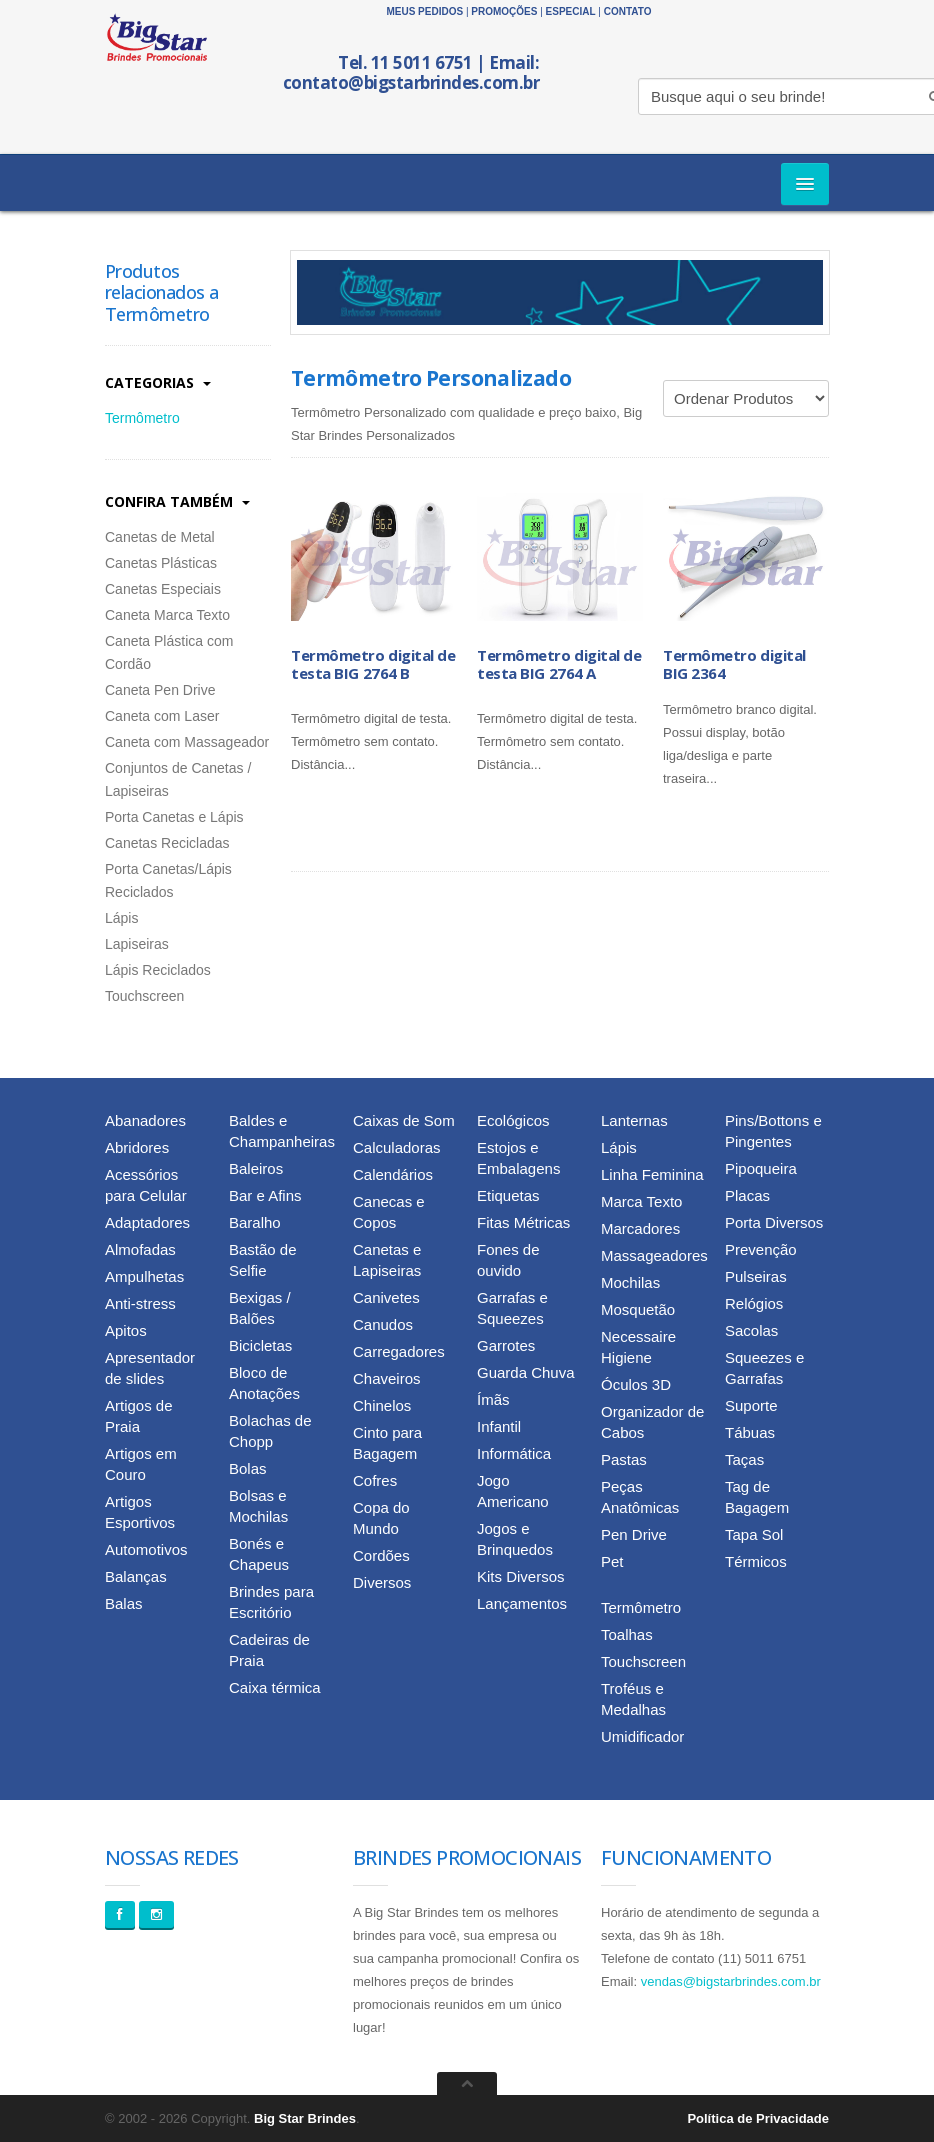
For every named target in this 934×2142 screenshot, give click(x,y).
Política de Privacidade (758, 2118)
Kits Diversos (521, 1576)
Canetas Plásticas (161, 563)
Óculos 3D (636, 1384)
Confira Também (177, 501)
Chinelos (382, 1405)
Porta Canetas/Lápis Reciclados (168, 880)
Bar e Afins (265, 1195)
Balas (124, 1603)
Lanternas (634, 1120)
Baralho (255, 1222)
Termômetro (142, 418)
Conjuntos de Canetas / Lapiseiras (178, 779)
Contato (628, 11)
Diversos (382, 1582)
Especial (571, 11)
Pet (612, 1561)
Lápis (121, 918)
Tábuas (750, 1432)
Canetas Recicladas (167, 843)
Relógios (754, 1303)
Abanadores (145, 1120)
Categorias (158, 382)
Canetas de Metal (160, 537)
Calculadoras (397, 1147)
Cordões (381, 1555)
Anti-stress (140, 1303)
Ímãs (493, 1399)
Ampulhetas (144, 1276)
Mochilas (630, 1282)
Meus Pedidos (424, 11)
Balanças (136, 1576)
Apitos (126, 1330)
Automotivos (146, 1549)
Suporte (751, 1405)
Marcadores (640, 1228)
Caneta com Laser (162, 716)
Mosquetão (638, 1309)
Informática (514, 1453)
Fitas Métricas (523, 1222)
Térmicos (756, 1561)
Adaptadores (147, 1222)
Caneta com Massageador (187, 742)
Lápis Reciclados (158, 970)
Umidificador (642, 1736)
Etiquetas (508, 1195)
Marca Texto (641, 1201)
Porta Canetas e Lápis (174, 817)
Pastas (624, 1459)
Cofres (375, 1480)
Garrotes (506, 1345)
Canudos (383, 1324)
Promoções (504, 11)
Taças (744, 1459)
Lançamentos (522, 1603)
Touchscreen (144, 996)
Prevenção (761, 1249)
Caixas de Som (404, 1120)
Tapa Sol (754, 1534)
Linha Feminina (652, 1174)
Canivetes (386, 1297)
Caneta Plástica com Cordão (169, 652)
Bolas (248, 1468)
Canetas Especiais (163, 589)
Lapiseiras (137, 944)
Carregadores (399, 1351)
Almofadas (140, 1249)
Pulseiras (756, 1276)
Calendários (393, 1174)
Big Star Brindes (305, 2118)
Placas (747, 1195)
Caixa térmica (275, 1687)
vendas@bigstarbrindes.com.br (731, 1981)
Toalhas (627, 1634)
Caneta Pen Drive (160, 690)
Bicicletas (260, 1345)
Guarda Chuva (526, 1372)
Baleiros (256, 1168)
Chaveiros (387, 1378)
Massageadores (654, 1255)
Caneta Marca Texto (167, 615)
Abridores (137, 1147)
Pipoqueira (761, 1168)
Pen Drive (634, 1534)
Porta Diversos (774, 1222)
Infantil (499, 1426)
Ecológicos (513, 1120)
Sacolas (751, 1330)
